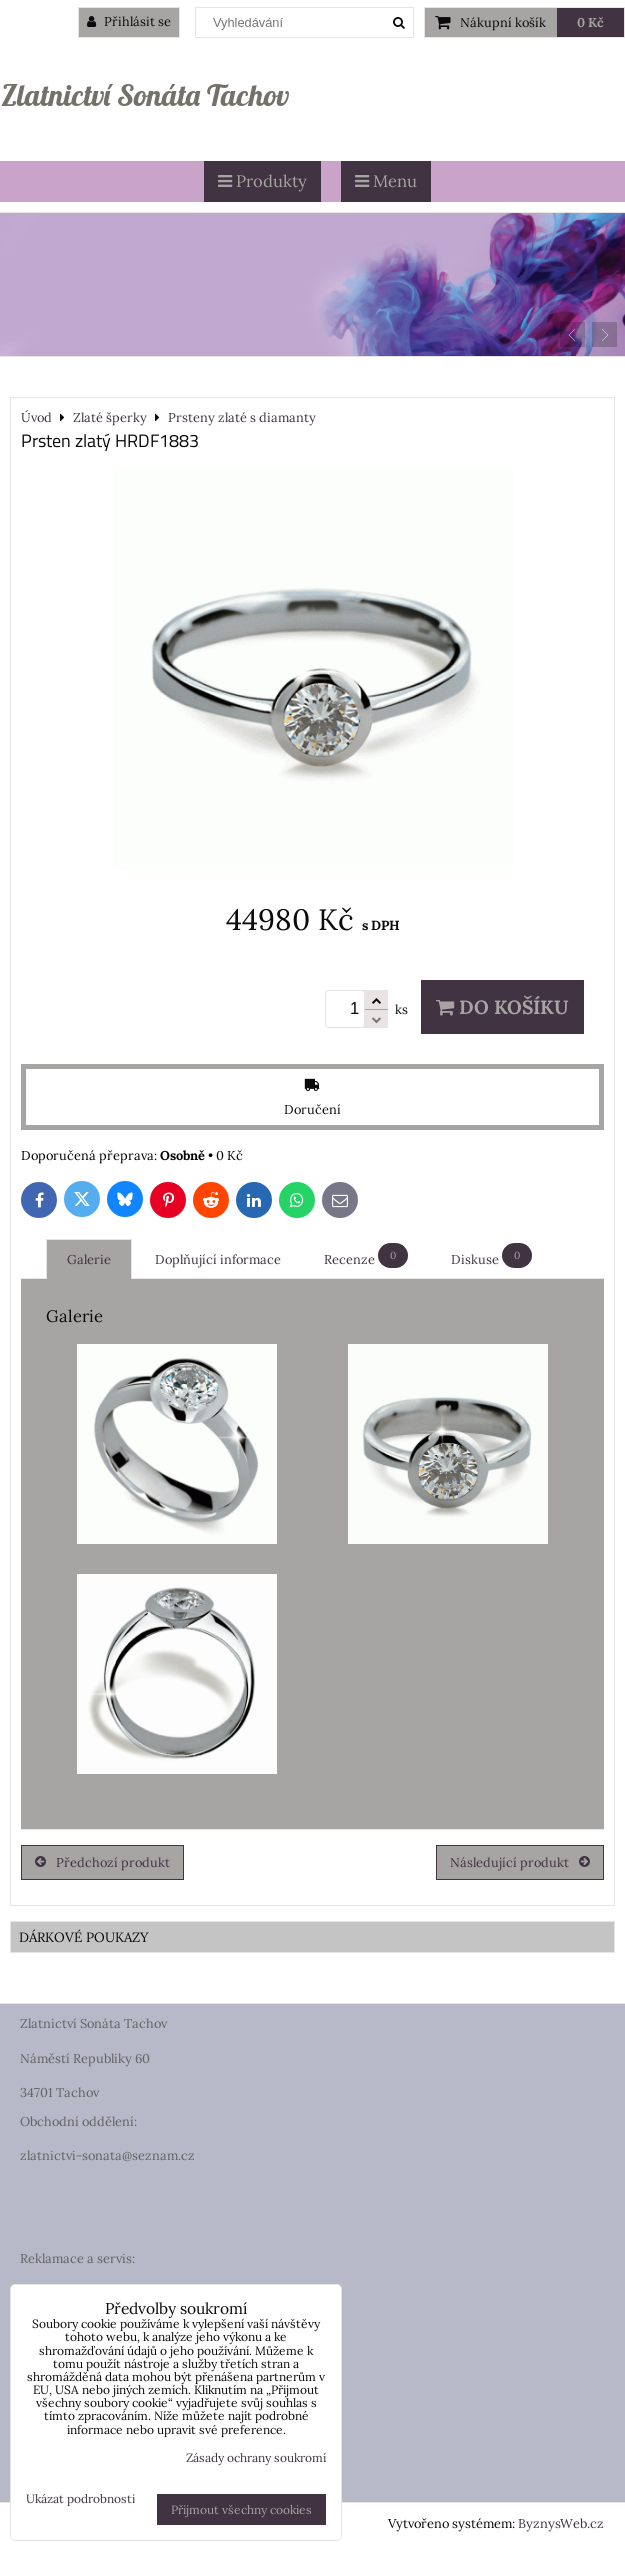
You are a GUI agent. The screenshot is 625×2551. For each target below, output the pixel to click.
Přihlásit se (129, 21)
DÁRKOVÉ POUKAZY (84, 1937)
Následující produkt (520, 1862)
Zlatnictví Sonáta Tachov (145, 95)
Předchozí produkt (102, 1862)
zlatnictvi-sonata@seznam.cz (107, 2155)
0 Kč (590, 22)
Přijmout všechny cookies (241, 2509)
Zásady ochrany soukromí (256, 2457)
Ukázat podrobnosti (80, 2498)
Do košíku (502, 1007)
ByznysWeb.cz (561, 2523)
